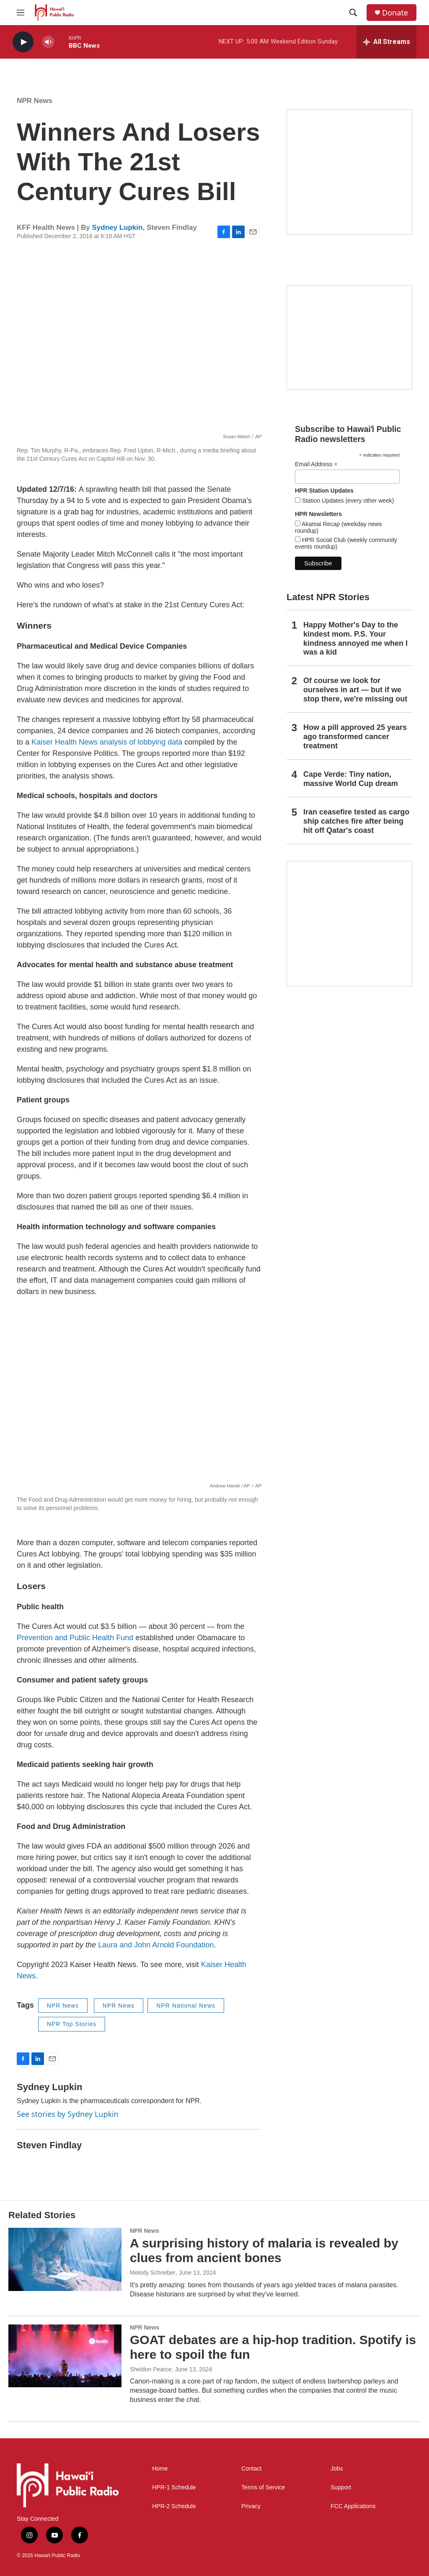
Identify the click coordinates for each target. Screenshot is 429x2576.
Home (160, 2469)
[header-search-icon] (353, 12)
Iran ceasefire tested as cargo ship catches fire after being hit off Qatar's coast (356, 821)
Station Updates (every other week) (347, 500)
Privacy (251, 2506)
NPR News (34, 101)
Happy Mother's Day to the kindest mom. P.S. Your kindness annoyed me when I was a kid (355, 639)
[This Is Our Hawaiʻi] (349, 923)
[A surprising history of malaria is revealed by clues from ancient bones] (64, 2259)
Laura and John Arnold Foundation (156, 1945)
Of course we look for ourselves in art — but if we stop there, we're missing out (355, 689)
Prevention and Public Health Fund (75, 1637)
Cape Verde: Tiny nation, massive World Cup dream (350, 779)
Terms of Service (263, 2487)
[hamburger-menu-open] (20, 12)
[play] (23, 42)
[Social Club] (349, 337)
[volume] (48, 42)
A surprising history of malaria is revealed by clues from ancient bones (264, 2250)
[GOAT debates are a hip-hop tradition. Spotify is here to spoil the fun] (64, 2355)
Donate (395, 12)
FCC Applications (353, 2506)
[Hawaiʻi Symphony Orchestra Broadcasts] (349, 172)
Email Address (316, 464)
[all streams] (386, 42)
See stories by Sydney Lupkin (68, 2114)
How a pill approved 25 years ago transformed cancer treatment (355, 736)
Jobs (337, 2469)
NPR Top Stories (71, 2024)
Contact (251, 2469)
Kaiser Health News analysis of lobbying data (106, 742)
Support (341, 2487)
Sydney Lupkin (117, 227)
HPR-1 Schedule (174, 2487)
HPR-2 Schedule (174, 2506)
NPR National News (185, 2005)
